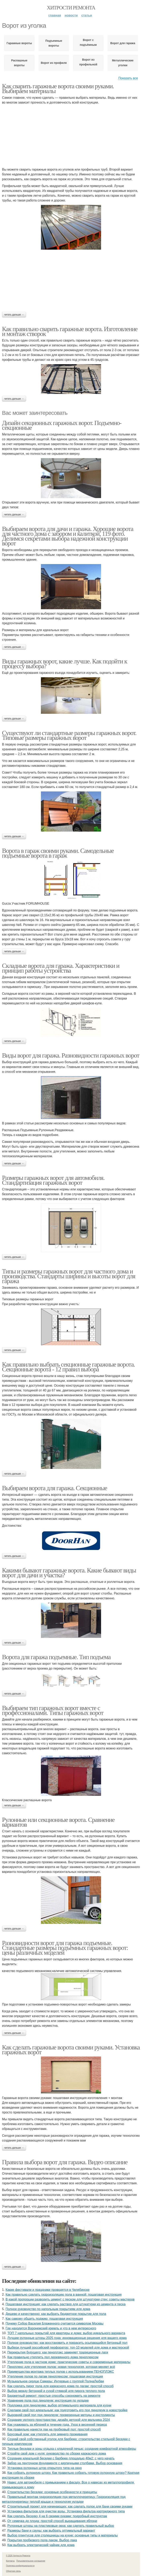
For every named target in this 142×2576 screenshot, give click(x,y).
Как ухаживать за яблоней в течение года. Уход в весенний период (57, 2424)
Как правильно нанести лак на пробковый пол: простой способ (54, 2429)
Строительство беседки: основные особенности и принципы (52, 2492)
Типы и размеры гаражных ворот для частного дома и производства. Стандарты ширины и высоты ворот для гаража (68, 1276)
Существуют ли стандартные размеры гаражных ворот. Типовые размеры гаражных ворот (69, 735)
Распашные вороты (19, 63)
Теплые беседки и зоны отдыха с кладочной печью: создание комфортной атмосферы (71, 2448)
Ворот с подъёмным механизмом (88, 43)
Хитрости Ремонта (71, 8)
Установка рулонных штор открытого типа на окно (44, 2468)
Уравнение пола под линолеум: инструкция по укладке (48, 2400)
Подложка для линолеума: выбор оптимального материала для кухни (59, 2405)
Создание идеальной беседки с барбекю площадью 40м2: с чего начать (61, 2458)
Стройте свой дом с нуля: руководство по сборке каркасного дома (56, 2453)
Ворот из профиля (54, 62)
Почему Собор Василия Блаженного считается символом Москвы (54, 2323)
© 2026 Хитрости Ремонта (18, 2556)
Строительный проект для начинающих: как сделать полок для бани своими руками (70, 2506)
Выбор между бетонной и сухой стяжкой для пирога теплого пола (56, 2391)
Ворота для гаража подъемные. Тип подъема (56, 1657)
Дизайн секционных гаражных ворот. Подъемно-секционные (61, 425)
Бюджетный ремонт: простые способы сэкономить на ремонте (53, 2395)
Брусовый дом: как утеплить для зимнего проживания (47, 2434)
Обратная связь (13, 2571)
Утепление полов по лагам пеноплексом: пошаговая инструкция (55, 2376)
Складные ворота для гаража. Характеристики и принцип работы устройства (60, 968)
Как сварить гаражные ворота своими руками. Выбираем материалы (58, 88)
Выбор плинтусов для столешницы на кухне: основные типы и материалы (62, 2535)
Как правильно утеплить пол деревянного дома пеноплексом (52, 2357)
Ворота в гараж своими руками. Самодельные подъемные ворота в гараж (58, 853)
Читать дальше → (14, 314)
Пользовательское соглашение (30, 2561)
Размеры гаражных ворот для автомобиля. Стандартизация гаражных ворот (53, 1180)
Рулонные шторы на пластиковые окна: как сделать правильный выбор (60, 2525)
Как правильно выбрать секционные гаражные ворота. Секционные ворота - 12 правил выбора (68, 1367)
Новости (71, 15)
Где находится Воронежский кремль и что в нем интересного (51, 2328)
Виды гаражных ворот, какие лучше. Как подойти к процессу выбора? (64, 664)
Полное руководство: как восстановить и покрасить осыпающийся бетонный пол (67, 2342)
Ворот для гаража (122, 43)
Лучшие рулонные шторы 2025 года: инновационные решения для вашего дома (67, 2338)
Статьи (86, 15)
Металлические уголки (122, 63)
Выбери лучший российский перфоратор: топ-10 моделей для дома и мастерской (68, 2347)
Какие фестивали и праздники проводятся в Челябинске (47, 2289)
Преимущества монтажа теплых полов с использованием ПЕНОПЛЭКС (60, 2371)
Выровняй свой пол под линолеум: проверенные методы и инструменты (61, 2415)
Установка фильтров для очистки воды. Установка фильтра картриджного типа (66, 2511)
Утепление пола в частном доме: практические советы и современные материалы (69, 2362)
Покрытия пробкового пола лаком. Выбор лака (42, 2540)
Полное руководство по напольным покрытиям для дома (48, 2309)
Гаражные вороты (19, 43)
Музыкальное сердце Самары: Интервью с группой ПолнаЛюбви (55, 2381)
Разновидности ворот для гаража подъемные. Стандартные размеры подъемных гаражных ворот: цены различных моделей (65, 1947)
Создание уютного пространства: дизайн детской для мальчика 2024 (58, 2419)
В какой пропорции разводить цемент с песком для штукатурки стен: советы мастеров (70, 2299)
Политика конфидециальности (20, 2566)
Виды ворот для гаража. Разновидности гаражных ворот (70, 1055)
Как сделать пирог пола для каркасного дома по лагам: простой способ (60, 2386)
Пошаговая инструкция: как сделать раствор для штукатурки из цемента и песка (66, 2304)
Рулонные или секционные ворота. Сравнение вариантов (58, 1822)
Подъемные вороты (53, 43)
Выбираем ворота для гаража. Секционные (54, 1488)
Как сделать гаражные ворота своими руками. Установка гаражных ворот (71, 2050)
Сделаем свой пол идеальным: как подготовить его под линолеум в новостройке (67, 2410)
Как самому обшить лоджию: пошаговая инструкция (44, 2318)
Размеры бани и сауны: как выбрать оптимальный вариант (51, 2530)
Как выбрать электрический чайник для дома (41, 2545)
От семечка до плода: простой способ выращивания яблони (52, 2521)
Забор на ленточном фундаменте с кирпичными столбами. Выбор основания (64, 2463)
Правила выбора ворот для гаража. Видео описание (64, 2162)
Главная (54, 15)
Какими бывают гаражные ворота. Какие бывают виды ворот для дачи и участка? (69, 1573)
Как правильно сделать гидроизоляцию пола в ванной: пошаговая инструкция (64, 2294)
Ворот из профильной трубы (88, 63)
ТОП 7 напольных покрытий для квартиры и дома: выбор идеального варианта (66, 2333)
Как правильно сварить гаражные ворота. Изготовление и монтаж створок (69, 331)
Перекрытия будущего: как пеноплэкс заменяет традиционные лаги (57, 2352)
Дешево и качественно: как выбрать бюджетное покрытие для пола (56, 2314)
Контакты (10, 2561)
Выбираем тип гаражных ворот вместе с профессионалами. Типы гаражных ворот (52, 1710)
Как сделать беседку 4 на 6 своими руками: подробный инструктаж (57, 2516)
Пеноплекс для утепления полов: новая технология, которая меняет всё (61, 2367)
